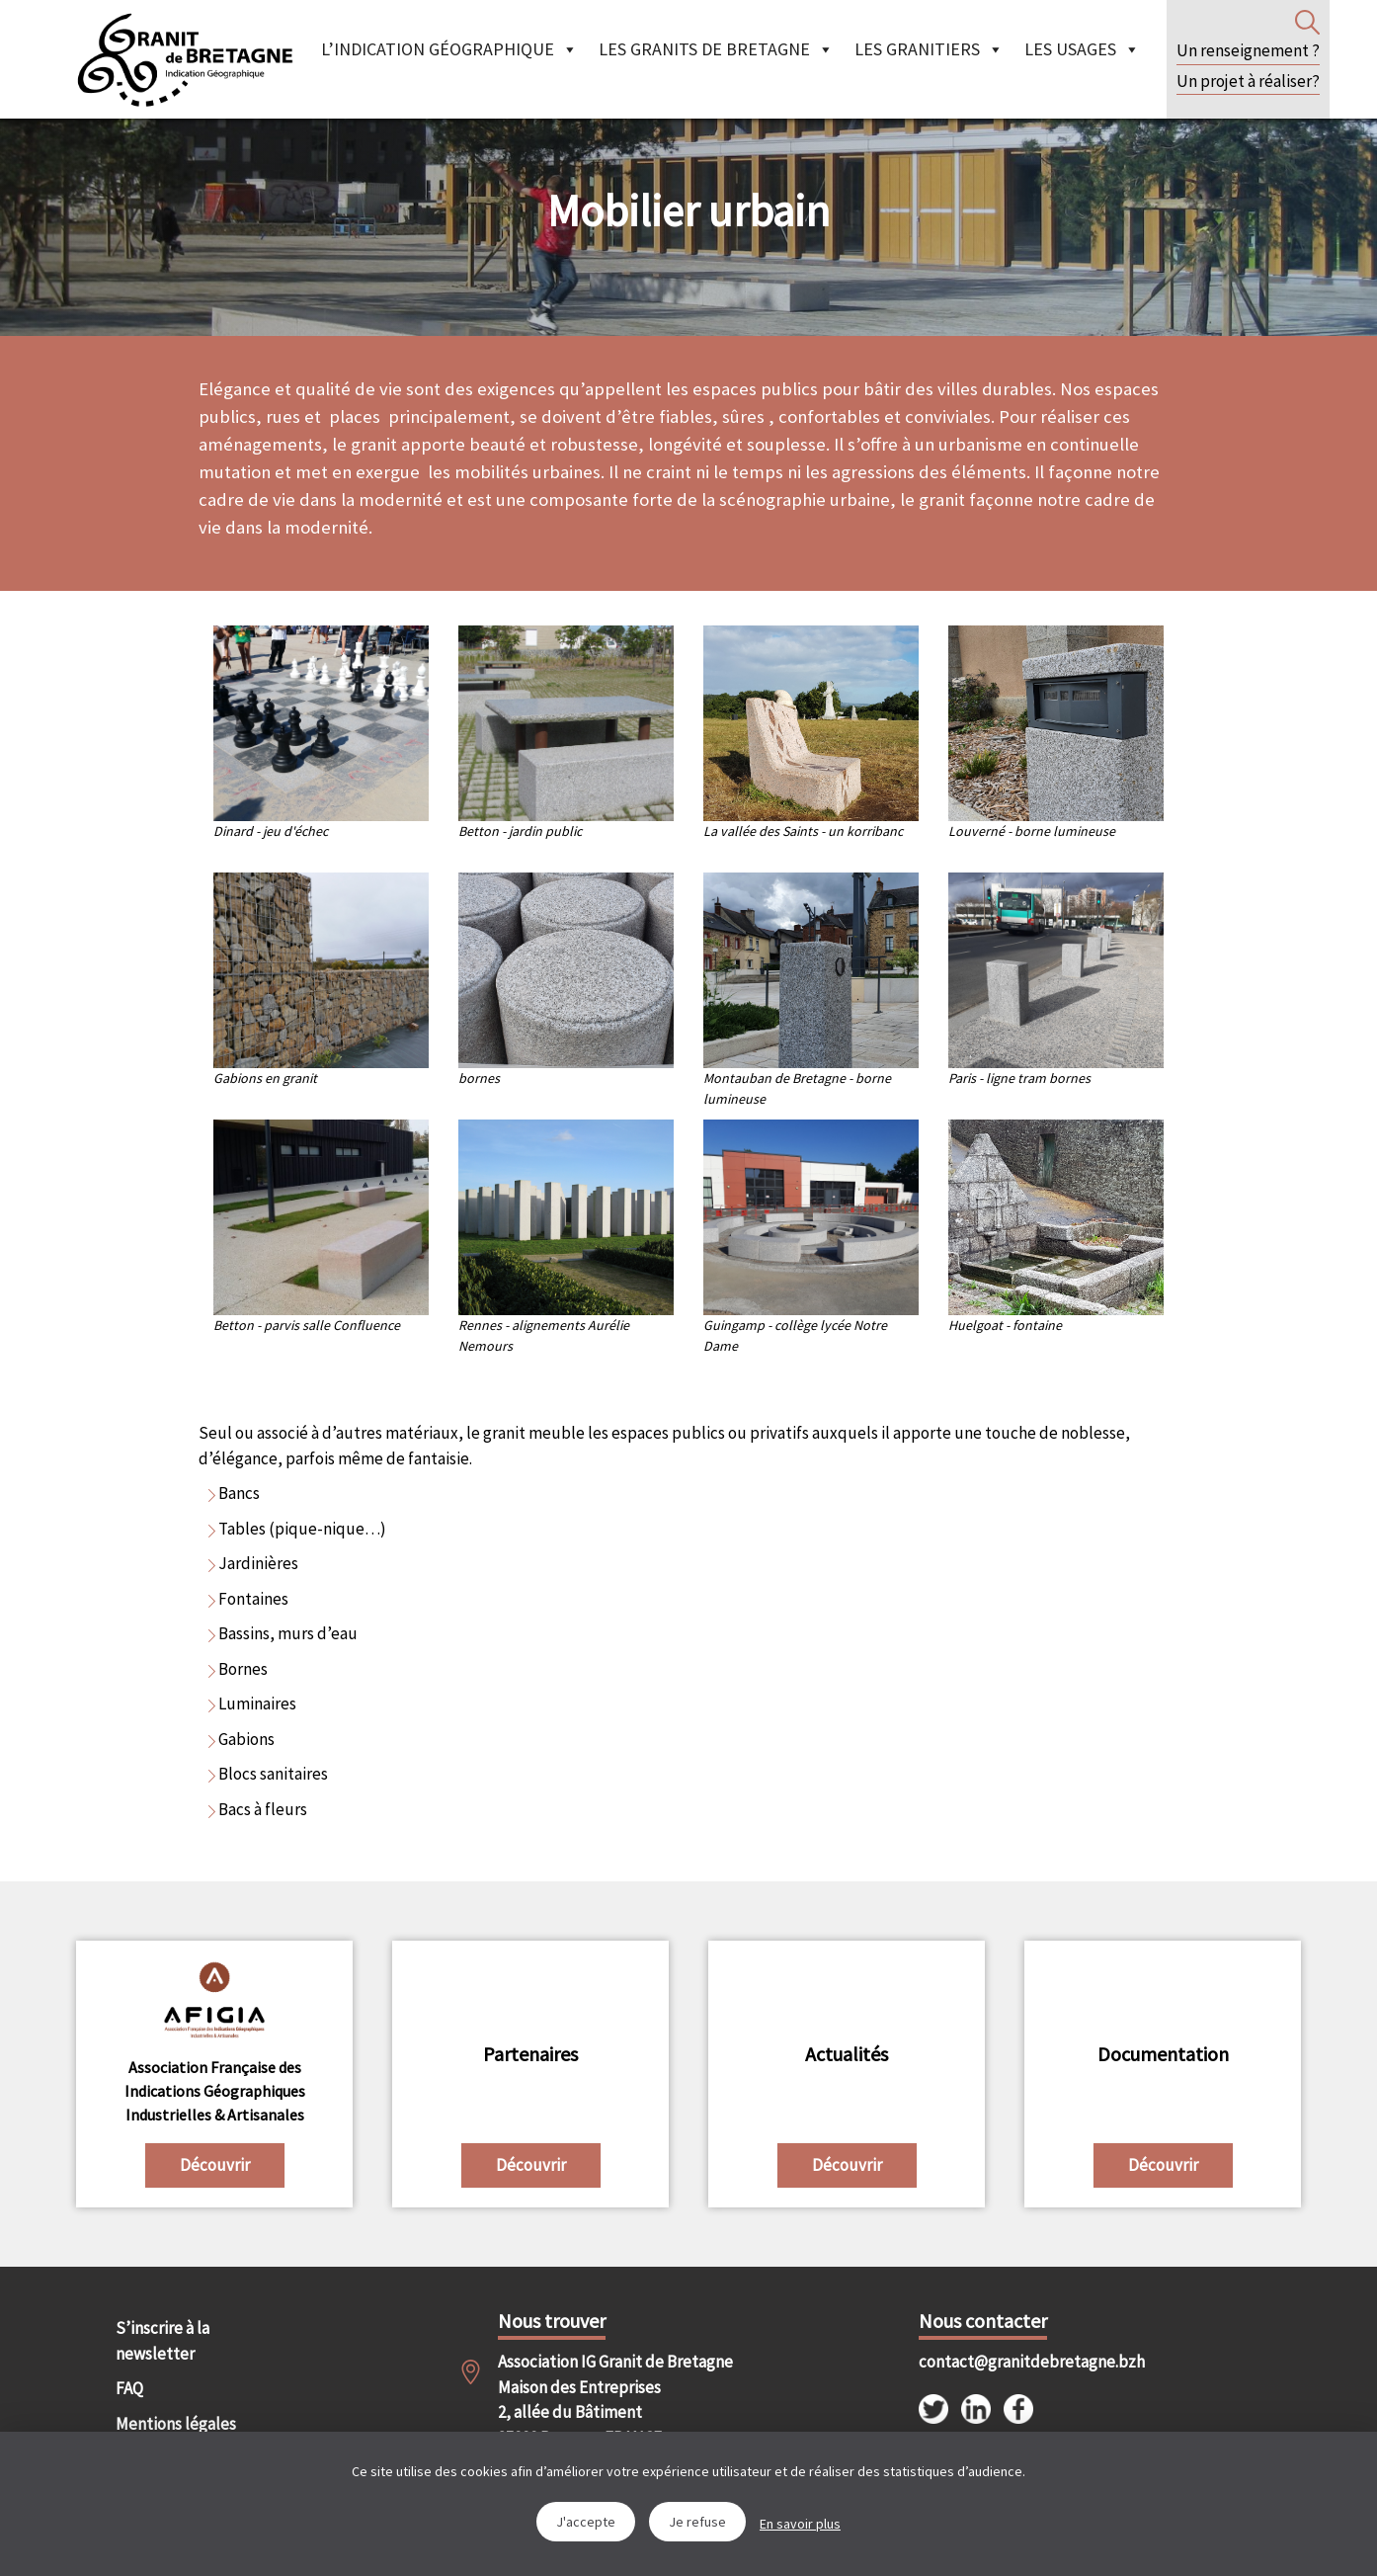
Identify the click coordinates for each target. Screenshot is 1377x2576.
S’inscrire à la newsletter (162, 2341)
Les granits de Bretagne (716, 49)
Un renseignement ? (1248, 50)
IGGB (184, 59)
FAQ (129, 2388)
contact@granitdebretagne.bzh (1014, 2361)
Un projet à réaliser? (1248, 81)
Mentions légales (176, 2424)
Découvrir (215, 2165)
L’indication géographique (449, 49)
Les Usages (1082, 49)
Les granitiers (929, 49)
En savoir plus (800, 2524)
